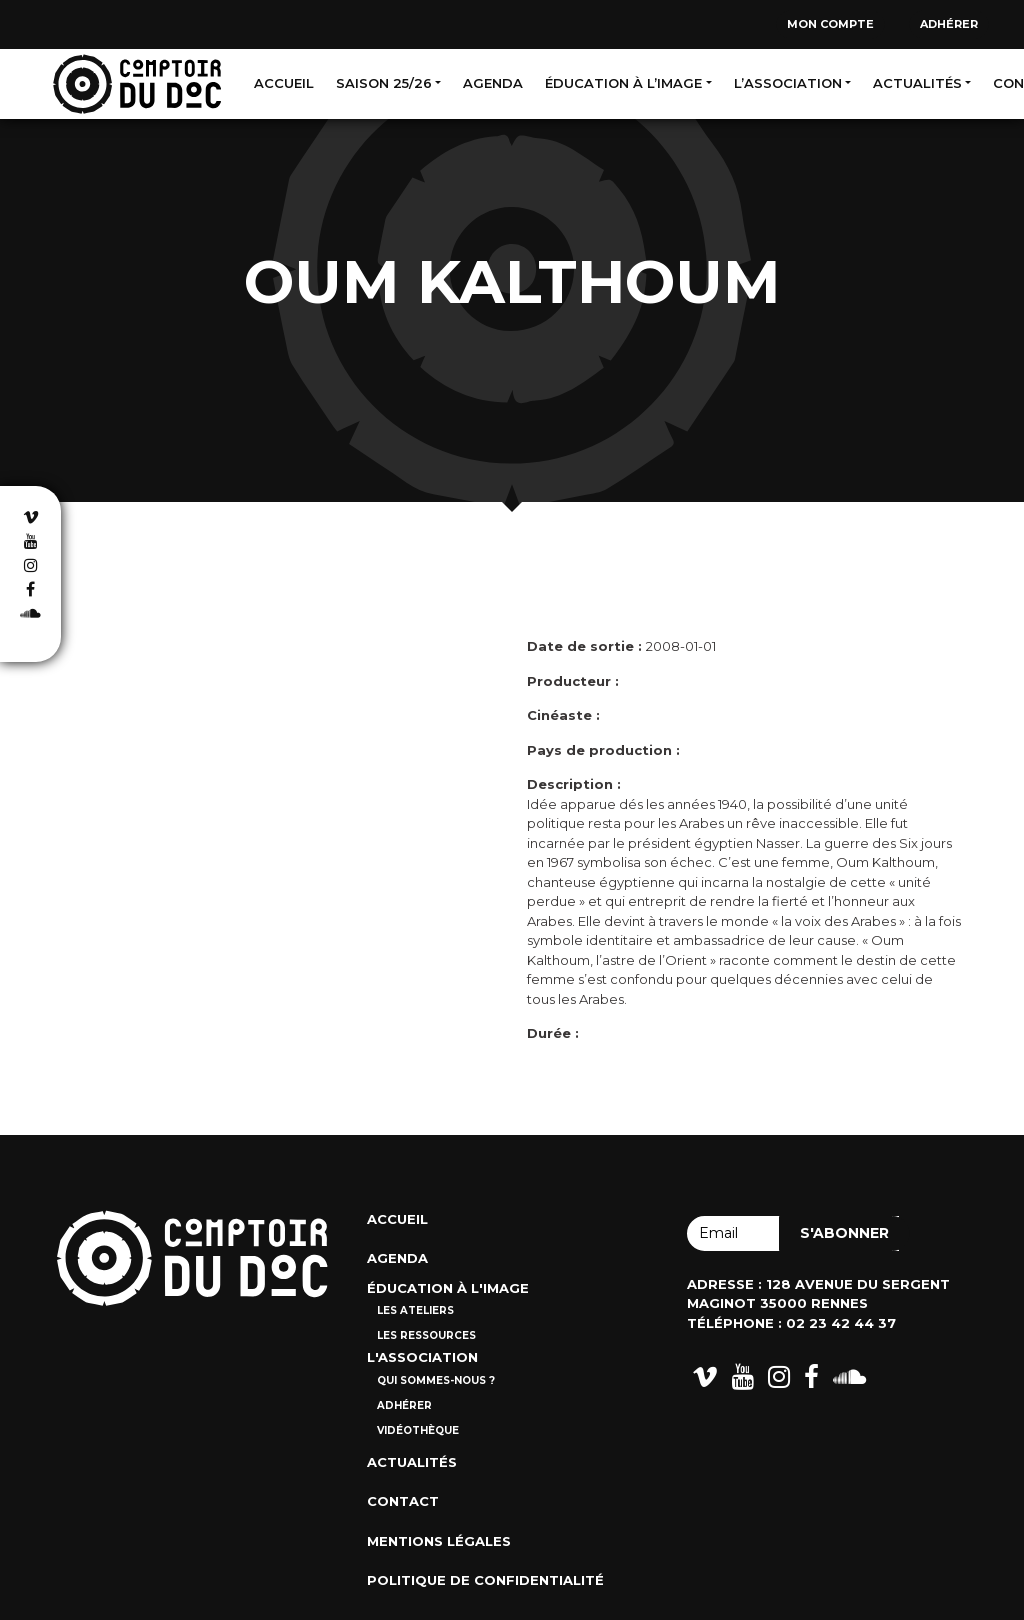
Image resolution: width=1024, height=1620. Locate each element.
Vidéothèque (418, 1430)
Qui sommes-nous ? (436, 1380)
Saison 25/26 (384, 83)
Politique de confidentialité (485, 1580)
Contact (403, 1501)
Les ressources (426, 1335)
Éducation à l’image (623, 83)
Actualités (917, 83)
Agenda (493, 83)
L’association (788, 83)
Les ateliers (415, 1310)
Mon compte (830, 24)
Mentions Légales (439, 1541)
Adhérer (949, 24)
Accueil (284, 83)
